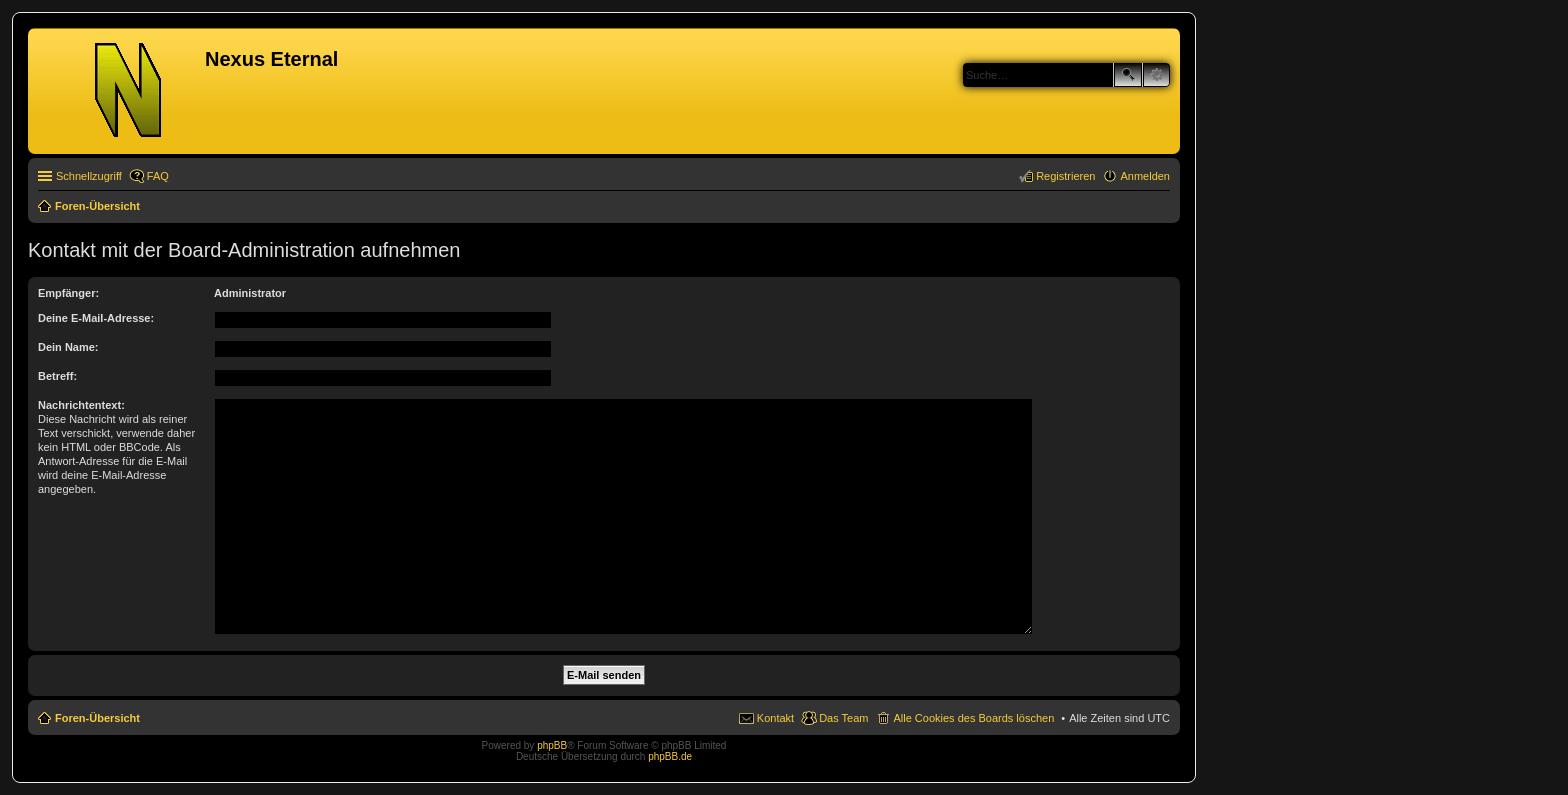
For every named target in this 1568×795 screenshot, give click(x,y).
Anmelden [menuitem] (1145, 176)
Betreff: (57, 376)
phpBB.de (670, 756)
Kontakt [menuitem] (775, 718)
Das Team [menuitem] (843, 718)
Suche (1128, 75)
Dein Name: (68, 347)
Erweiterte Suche (1156, 75)
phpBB (552, 745)
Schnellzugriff (89, 176)
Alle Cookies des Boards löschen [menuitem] (973, 718)
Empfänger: (68, 293)
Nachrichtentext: (81, 405)
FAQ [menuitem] (158, 176)
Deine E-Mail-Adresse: (96, 318)
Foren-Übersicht (97, 718)
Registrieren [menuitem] (1065, 176)
